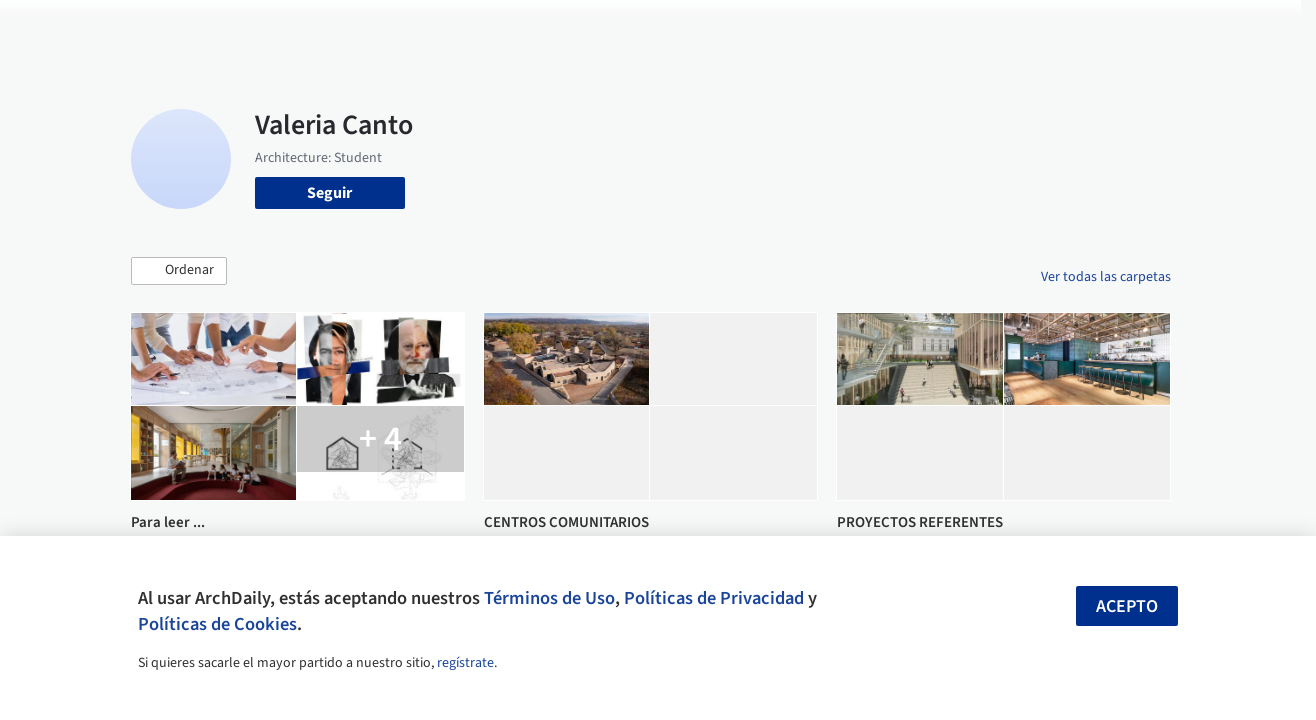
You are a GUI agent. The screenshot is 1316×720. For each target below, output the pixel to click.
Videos (913, 28)
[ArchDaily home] (64, 28)
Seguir (329, 193)
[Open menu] (1253, 28)
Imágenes (639, 28)
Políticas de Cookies (217, 624)
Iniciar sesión (1021, 28)
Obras (569, 28)
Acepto (1127, 606)
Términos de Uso (549, 598)
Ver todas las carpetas (1106, 277)
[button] (179, 271)
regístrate (465, 663)
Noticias (846, 28)
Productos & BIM (745, 28)
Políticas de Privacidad (714, 598)
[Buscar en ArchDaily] (338, 28)
